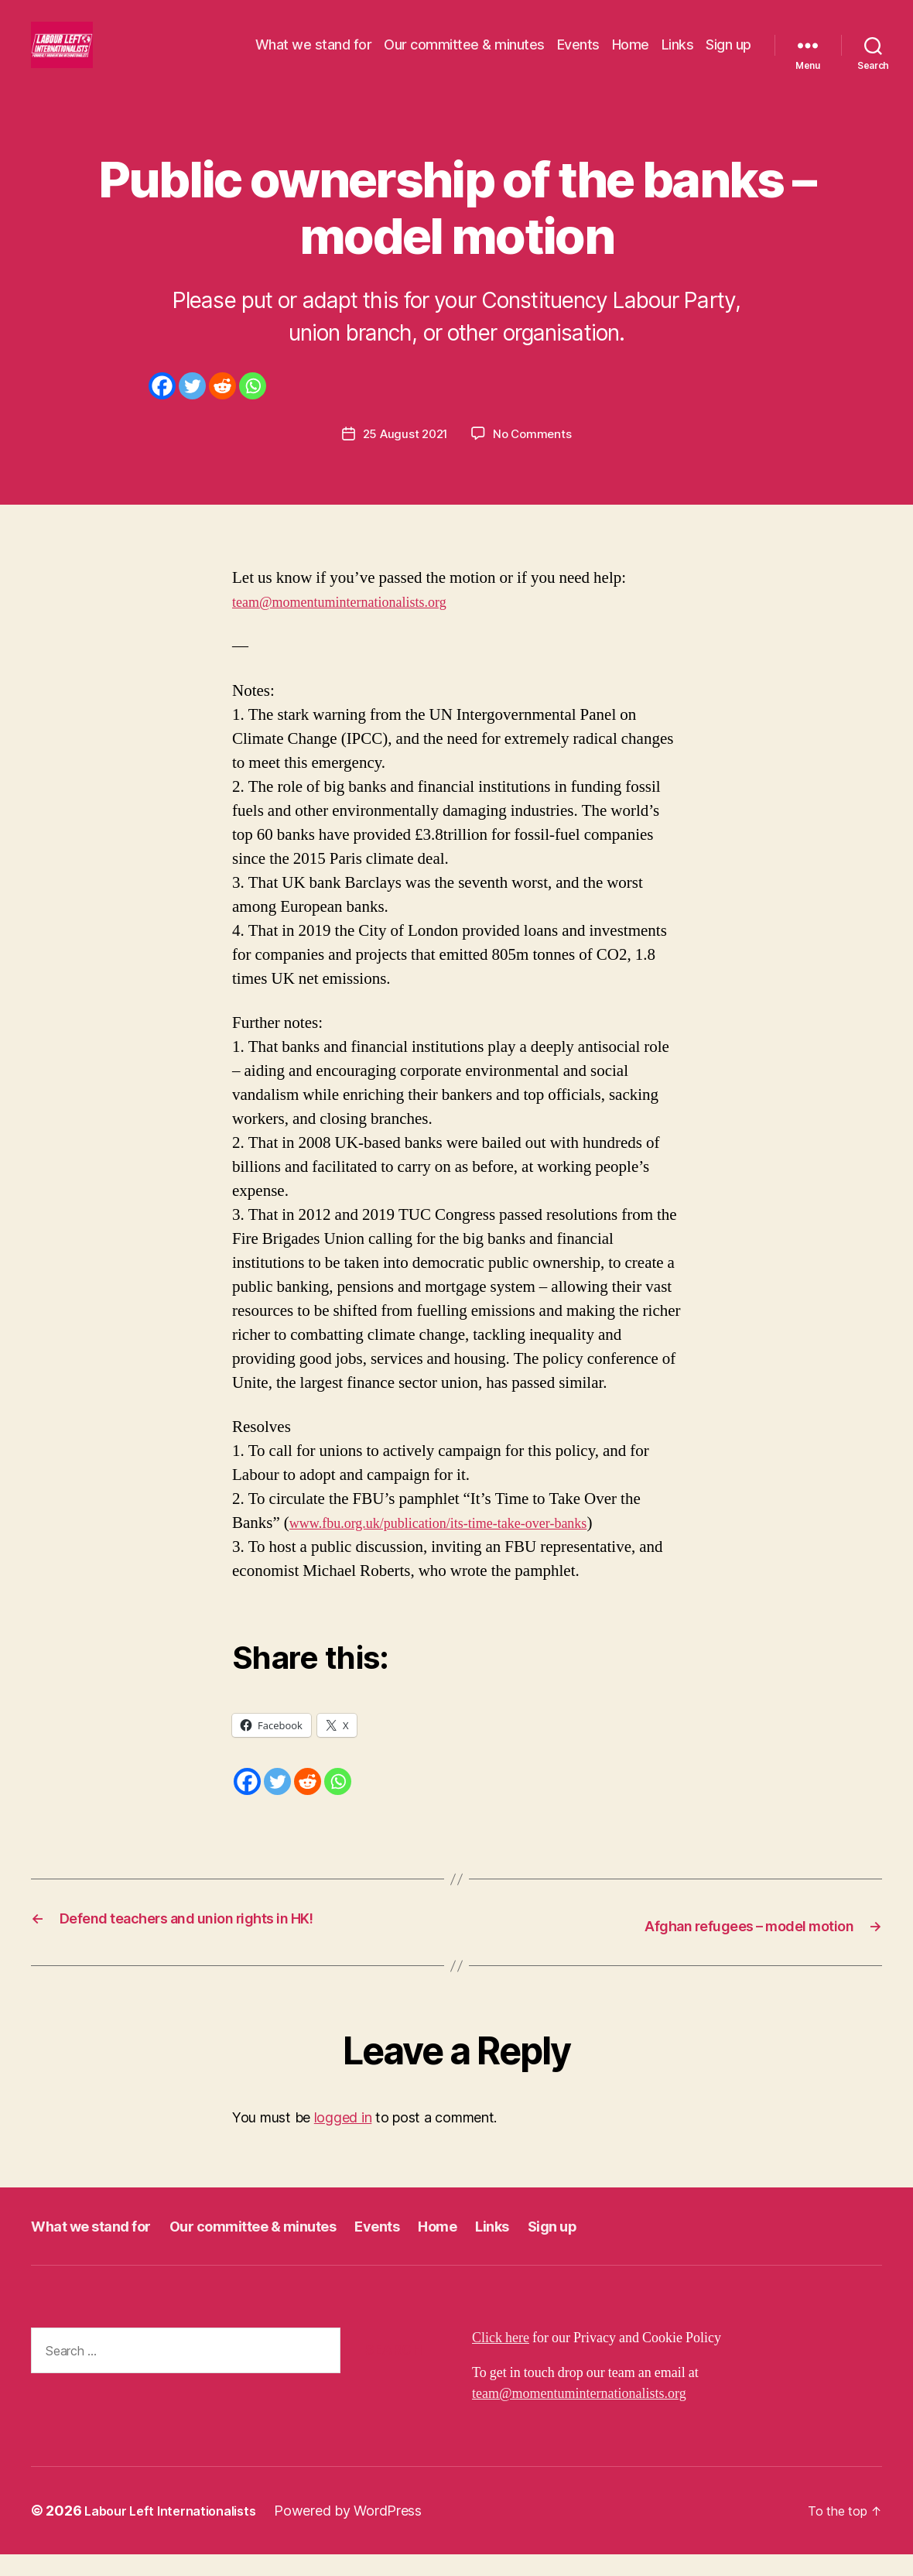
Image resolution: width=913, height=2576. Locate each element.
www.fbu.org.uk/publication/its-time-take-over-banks (463, 1545)
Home (630, 56)
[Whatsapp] (252, 409)
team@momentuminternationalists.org (357, 625)
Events (578, 56)
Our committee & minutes (464, 56)
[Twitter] (192, 409)
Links (678, 56)
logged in (343, 2139)
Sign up (728, 56)
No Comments (535, 456)
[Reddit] (222, 409)
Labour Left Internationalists (178, 2532)
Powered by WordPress (365, 2532)
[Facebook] (162, 409)
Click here (500, 2360)
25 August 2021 (403, 456)
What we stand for (313, 56)
